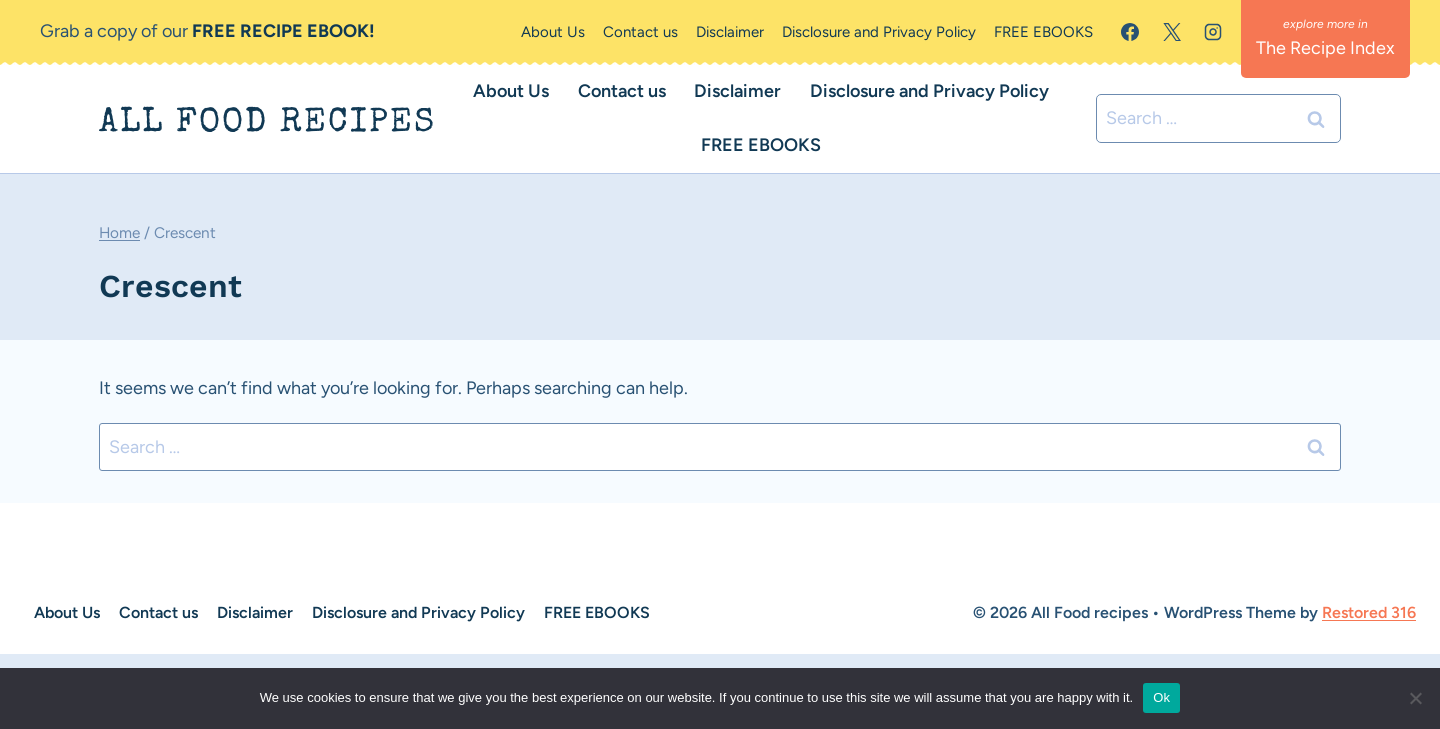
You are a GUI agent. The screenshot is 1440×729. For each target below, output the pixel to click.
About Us (553, 32)
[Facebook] (1130, 32)
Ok (1161, 697)
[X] (1172, 32)
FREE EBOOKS (1043, 32)
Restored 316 (1369, 612)
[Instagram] (1213, 32)
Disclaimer (730, 32)
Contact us (640, 32)
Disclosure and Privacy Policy (879, 32)
